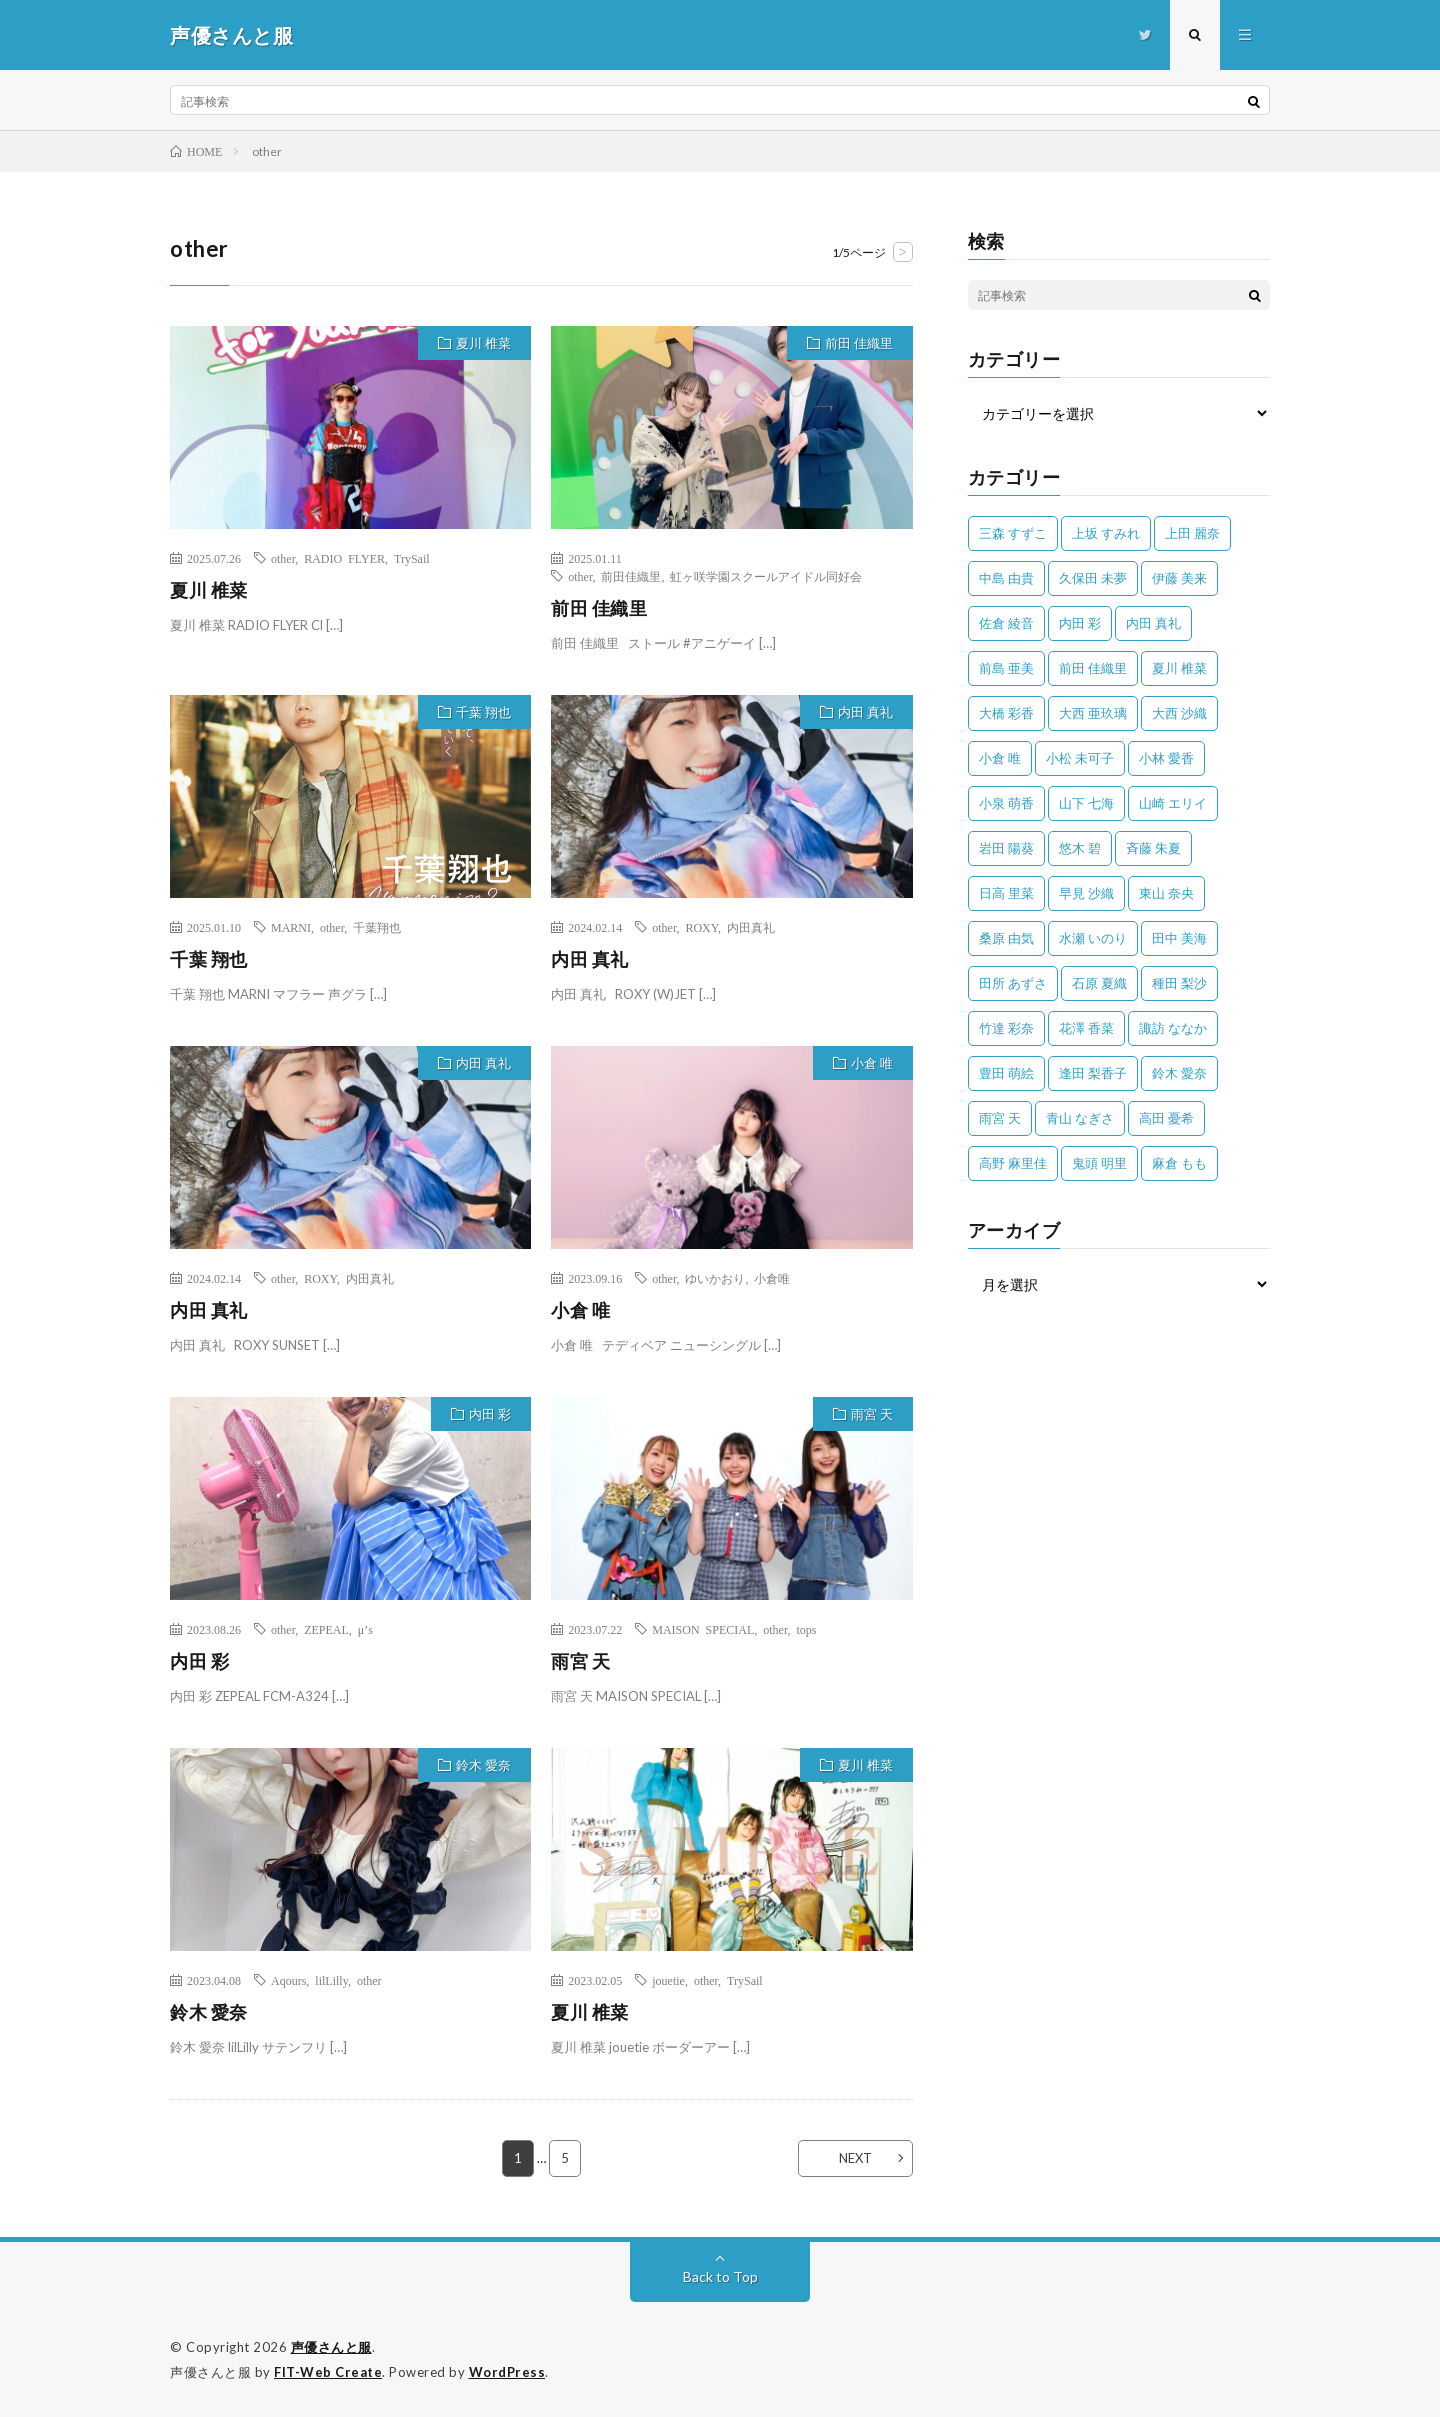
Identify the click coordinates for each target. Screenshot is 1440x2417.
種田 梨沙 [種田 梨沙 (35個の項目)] (1179, 983)
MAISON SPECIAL (703, 1629)
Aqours (288, 1980)
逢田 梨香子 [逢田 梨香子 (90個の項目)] (1093, 1073)
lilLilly (331, 1980)
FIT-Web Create (328, 2372)
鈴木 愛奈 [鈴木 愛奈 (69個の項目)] (1179, 1073)
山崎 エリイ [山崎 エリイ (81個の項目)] (1173, 803)
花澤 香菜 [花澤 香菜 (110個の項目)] (1086, 1028)
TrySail (412, 558)
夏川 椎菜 (483, 343)
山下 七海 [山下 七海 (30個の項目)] (1086, 803)
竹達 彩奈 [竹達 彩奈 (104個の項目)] (1006, 1028)
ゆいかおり (715, 1278)
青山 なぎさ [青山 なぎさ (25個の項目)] (1080, 1118)
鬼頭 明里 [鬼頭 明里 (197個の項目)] (1099, 1163)
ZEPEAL (326, 1629)
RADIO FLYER (344, 558)
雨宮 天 (872, 1414)
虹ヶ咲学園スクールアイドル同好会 (766, 576)
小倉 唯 (872, 1063)
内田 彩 (490, 1414)
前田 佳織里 (859, 343)
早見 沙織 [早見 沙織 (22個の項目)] (1086, 893)
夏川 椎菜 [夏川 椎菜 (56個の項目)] (1179, 668)
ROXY (701, 927)
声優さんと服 (331, 2347)
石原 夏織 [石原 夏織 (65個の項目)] (1099, 983)
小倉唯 (772, 1278)
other (283, 558)
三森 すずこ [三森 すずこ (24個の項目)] (1013, 533)
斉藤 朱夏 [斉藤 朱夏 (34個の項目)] (1153, 848)
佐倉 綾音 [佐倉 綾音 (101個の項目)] (1006, 623)
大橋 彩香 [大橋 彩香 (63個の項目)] (1006, 713)
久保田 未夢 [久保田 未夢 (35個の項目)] (1093, 578)
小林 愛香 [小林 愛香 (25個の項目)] (1166, 758)
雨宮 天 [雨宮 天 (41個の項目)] (1000, 1118)
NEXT (855, 2158)
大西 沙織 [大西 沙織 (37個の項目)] (1179, 713)
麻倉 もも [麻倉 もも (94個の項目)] (1179, 1163)
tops (806, 1629)
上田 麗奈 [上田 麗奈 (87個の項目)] (1192, 533)
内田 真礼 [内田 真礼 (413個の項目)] (1153, 623)
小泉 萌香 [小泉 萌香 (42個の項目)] (1006, 803)
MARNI (291, 927)
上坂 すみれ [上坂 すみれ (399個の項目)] (1106, 533)
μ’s (365, 1629)
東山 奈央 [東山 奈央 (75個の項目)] (1166, 893)
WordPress (507, 2372)
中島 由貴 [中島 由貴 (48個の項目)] (1006, 578)
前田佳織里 (631, 576)
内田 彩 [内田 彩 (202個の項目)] (1080, 623)
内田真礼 (751, 927)
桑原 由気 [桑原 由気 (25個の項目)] (1006, 938)
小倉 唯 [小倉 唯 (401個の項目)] (1000, 758)
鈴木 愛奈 (483, 1765)
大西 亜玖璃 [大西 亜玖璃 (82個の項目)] (1093, 713)
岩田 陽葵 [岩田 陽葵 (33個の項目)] (1006, 848)
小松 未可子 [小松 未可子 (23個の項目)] (1080, 758)
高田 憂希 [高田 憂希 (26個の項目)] (1166, 1118)
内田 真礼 (865, 712)
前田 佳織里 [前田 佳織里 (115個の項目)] (1093, 668)
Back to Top (720, 2276)
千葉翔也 (377, 927)
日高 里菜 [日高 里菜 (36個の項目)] (1006, 893)
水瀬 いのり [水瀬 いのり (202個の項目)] (1093, 938)
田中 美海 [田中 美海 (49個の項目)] (1179, 938)
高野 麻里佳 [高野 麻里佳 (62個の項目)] (1013, 1163)
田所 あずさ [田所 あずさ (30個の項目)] (1013, 983)
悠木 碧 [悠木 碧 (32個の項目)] (1080, 848)
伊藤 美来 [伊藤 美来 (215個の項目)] (1179, 578)
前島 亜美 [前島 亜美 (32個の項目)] (1006, 668)
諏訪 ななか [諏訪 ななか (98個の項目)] (1173, 1028)
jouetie (668, 1980)
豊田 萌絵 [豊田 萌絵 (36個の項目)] (1006, 1073)
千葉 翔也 (483, 712)
